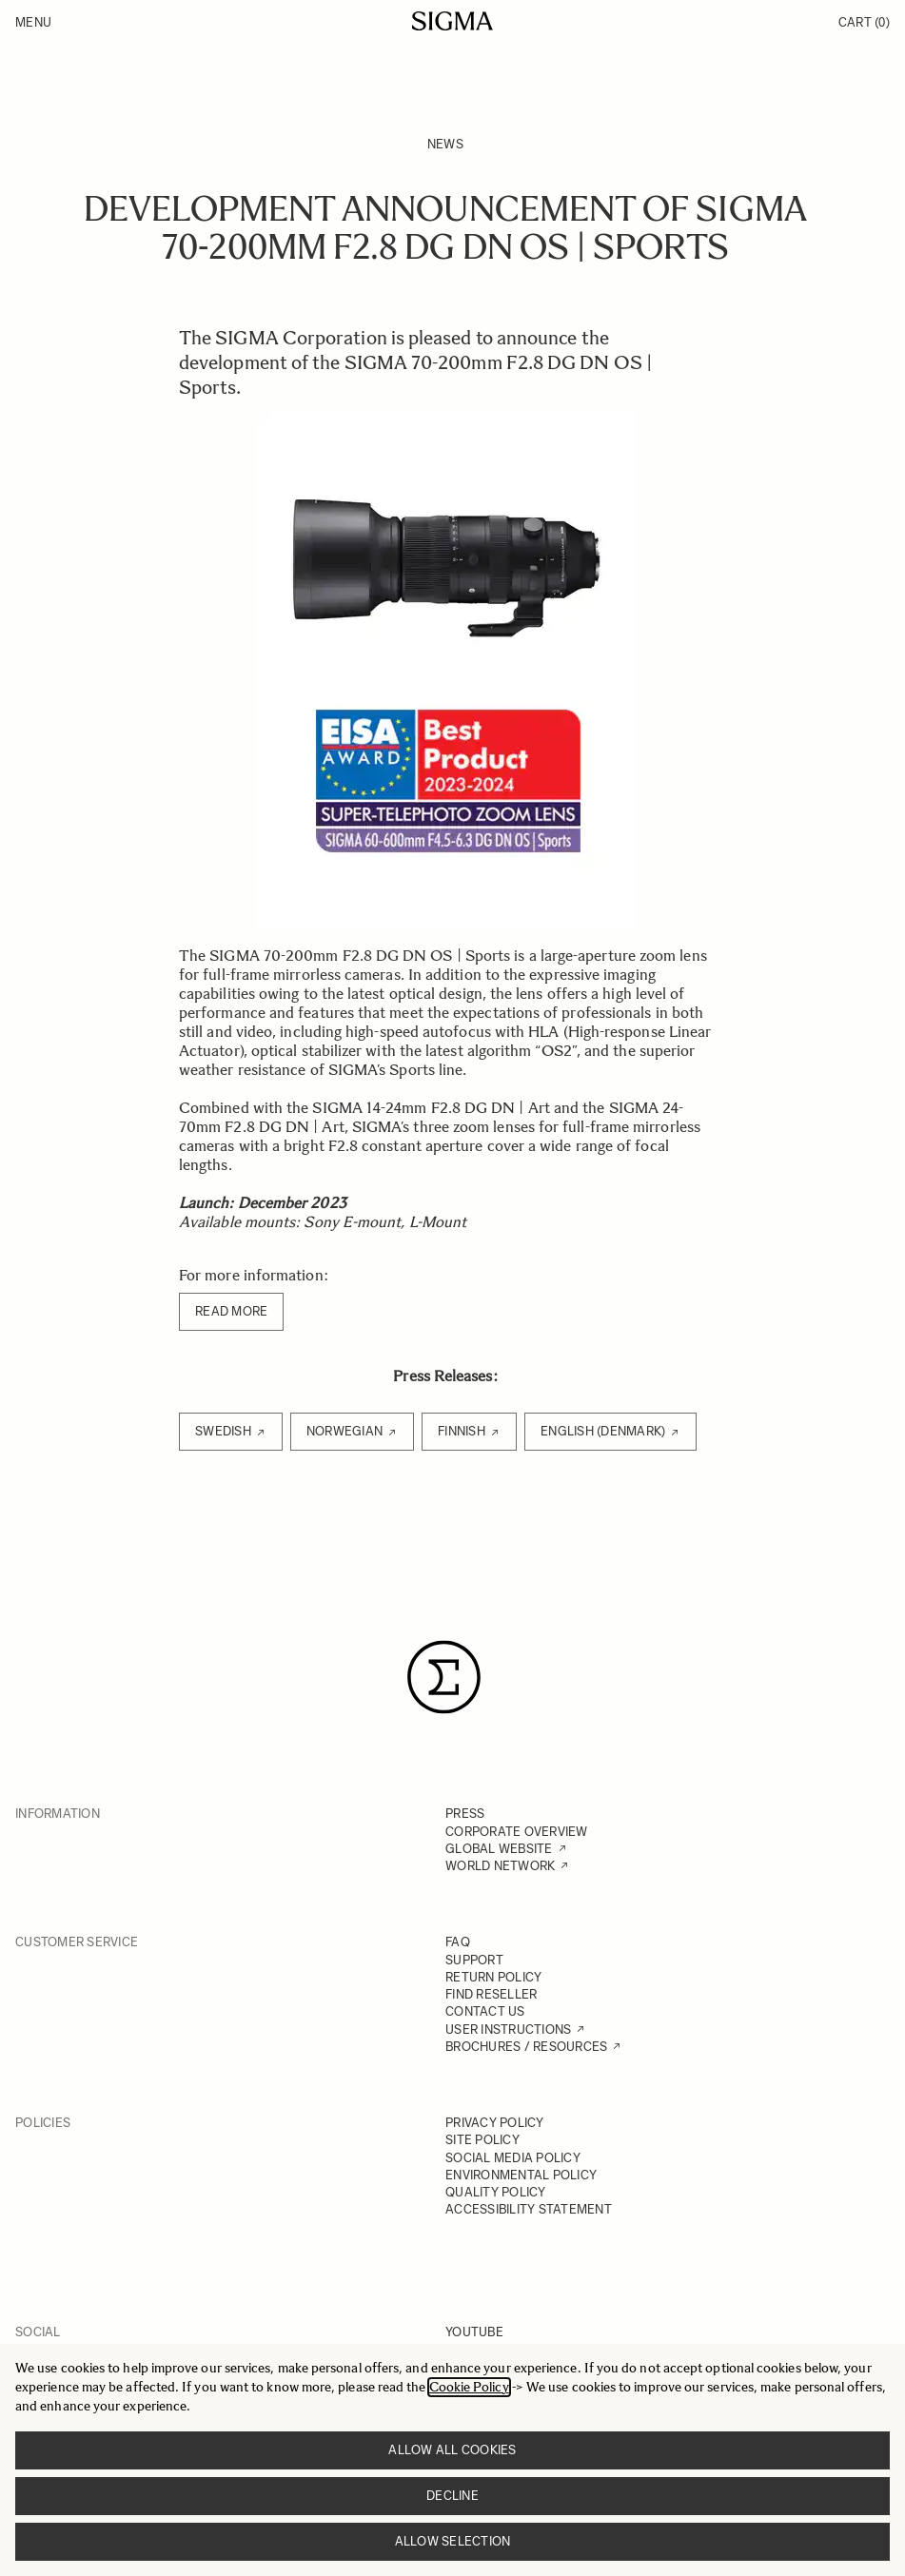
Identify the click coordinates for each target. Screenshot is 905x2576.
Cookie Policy (469, 2387)
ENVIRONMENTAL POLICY (521, 2175)
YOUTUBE (474, 2332)
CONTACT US (485, 2011)
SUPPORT (474, 1960)
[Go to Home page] (452, 20)
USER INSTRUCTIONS (508, 2029)
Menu (33, 22)
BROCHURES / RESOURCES (526, 2046)
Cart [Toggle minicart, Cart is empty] (864, 22)
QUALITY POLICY (495, 2192)
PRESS (464, 1813)
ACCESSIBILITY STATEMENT (528, 2209)
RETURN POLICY (493, 1977)
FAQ (457, 1942)
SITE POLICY (482, 2140)
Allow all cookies (452, 2450)
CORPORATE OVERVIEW (516, 1832)
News (445, 144)
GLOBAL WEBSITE (499, 1849)
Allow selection (453, 2541)
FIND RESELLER (491, 1994)
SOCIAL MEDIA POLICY (512, 2158)
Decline (452, 2495)
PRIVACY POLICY (494, 2123)
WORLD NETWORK (500, 1866)
